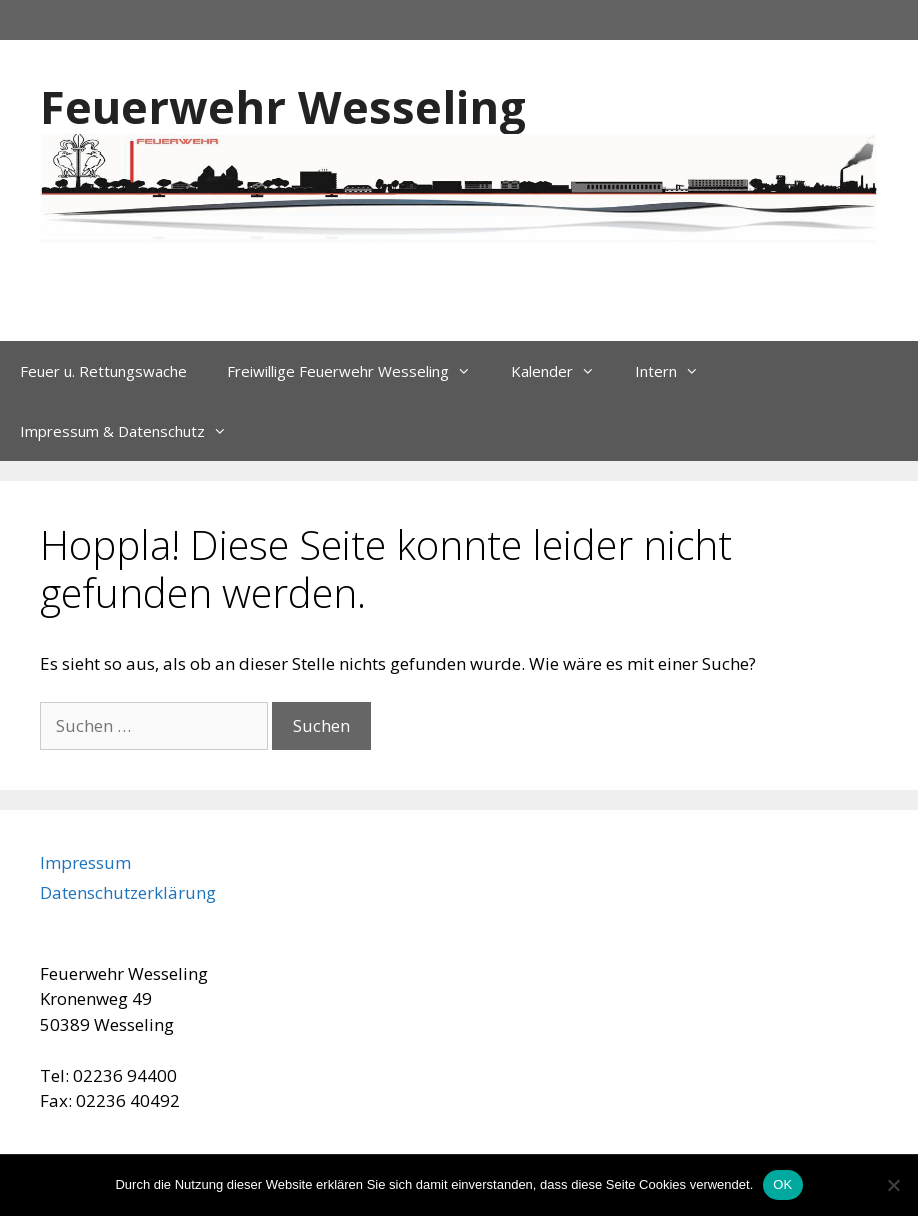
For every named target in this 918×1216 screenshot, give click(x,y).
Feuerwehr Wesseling (283, 106)
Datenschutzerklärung (128, 892)
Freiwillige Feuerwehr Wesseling (359, 371)
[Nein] (893, 1185)
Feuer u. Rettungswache (103, 371)
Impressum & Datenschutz (133, 431)
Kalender (563, 371)
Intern (677, 371)
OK (782, 1184)
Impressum (85, 862)
